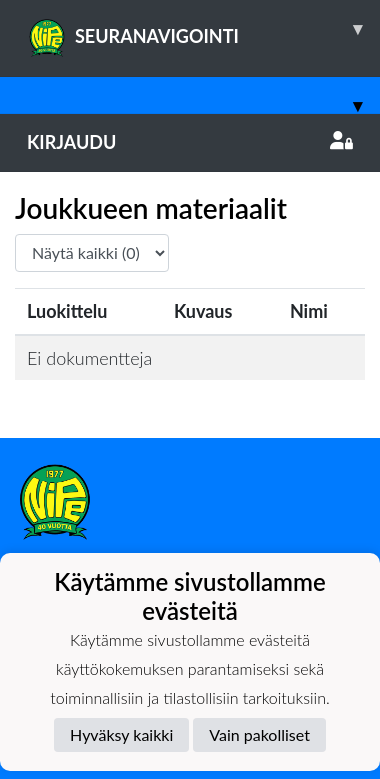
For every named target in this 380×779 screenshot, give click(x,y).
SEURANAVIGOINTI (203, 29)
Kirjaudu (190, 142)
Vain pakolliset (259, 734)
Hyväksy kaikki (121, 734)
